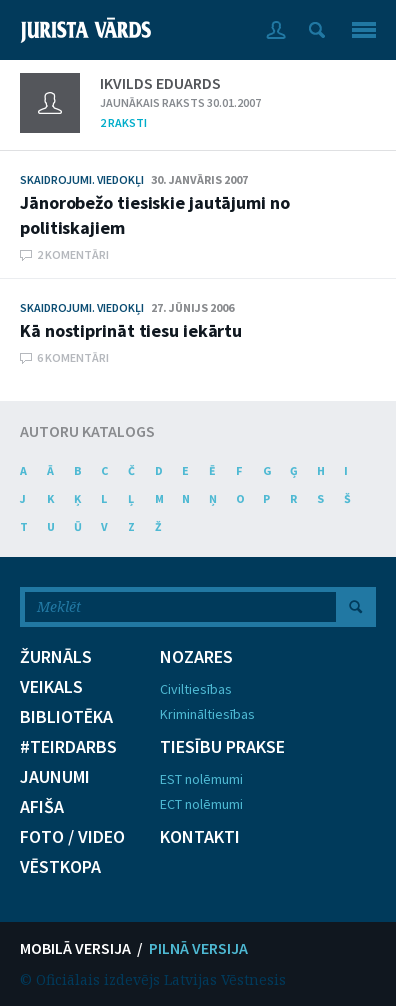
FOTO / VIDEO (72, 837)
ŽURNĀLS (56, 657)
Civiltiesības (196, 689)
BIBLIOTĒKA (66, 717)
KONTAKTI (200, 837)
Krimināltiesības (207, 714)
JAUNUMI (55, 777)
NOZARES (196, 657)
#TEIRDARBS (68, 747)
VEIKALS (51, 687)
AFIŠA (42, 807)
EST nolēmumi (201, 779)
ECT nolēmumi (201, 804)
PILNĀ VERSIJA (198, 948)
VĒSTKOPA (60, 867)
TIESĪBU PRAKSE (222, 747)
